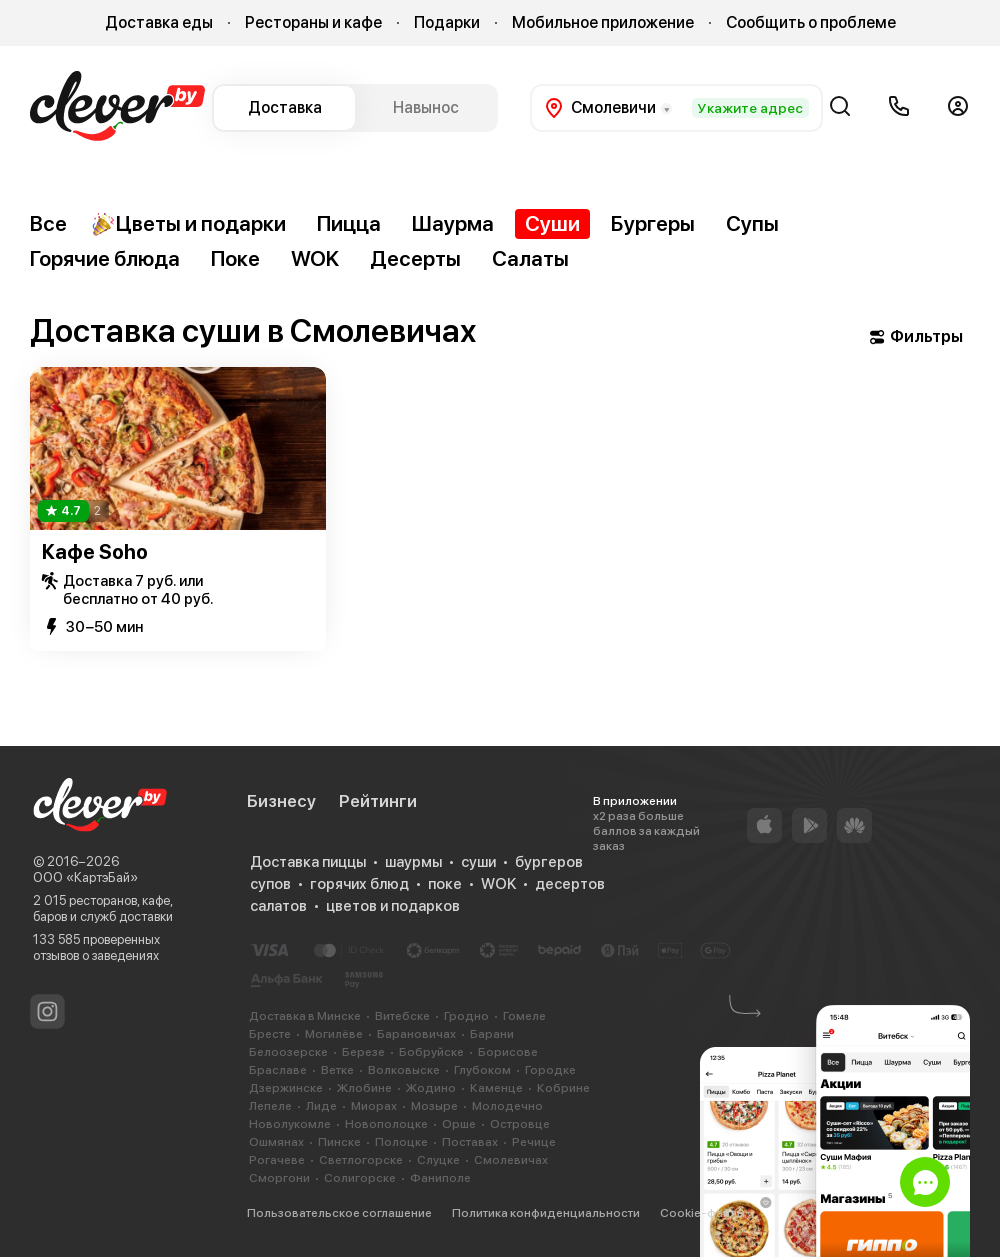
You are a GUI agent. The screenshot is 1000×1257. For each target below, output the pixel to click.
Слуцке (438, 1160)
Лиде (321, 1106)
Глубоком (482, 1070)
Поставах (470, 1142)
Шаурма (453, 223)
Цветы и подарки (188, 224)
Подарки (447, 22)
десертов (570, 884)
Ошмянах (276, 1142)
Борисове (508, 1052)
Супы (752, 223)
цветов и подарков (393, 906)
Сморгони (279, 1178)
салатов (278, 906)
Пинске (339, 1142)
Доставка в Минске (305, 1016)
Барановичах (416, 1034)
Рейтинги (378, 801)
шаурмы (413, 862)
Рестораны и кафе (313, 22)
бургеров (549, 862)
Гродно (466, 1016)
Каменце (496, 1088)
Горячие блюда (105, 258)
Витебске (402, 1016)
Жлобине (364, 1088)
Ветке (337, 1070)
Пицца (349, 223)
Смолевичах (511, 1160)
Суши (552, 223)
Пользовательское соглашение (339, 1213)
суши (478, 862)
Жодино (431, 1088)
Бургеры (653, 223)
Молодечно (507, 1106)
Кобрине (563, 1088)
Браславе (278, 1070)
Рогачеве (277, 1160)
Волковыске (404, 1070)
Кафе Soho (95, 552)
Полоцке (401, 1142)
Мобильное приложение (603, 22)
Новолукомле (290, 1124)
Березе (363, 1052)
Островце (520, 1124)
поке (445, 884)
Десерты (415, 258)
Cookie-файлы (702, 1213)
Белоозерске (288, 1052)
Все (48, 223)
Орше (459, 1124)
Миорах (374, 1106)
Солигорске (360, 1178)
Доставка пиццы (308, 862)
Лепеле (270, 1106)
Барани (492, 1034)
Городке (550, 1070)
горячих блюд (359, 884)
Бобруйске (431, 1052)
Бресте (270, 1034)
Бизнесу (281, 801)
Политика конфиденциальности (546, 1213)
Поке (235, 258)
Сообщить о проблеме (811, 22)
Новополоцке (386, 1124)
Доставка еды (159, 22)
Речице (534, 1142)
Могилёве (334, 1034)
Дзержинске (286, 1088)
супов (270, 884)
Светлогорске (361, 1160)
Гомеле (524, 1016)
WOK (315, 258)
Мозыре (434, 1106)
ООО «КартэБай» (85, 877)
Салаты (530, 258)
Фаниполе (440, 1178)
